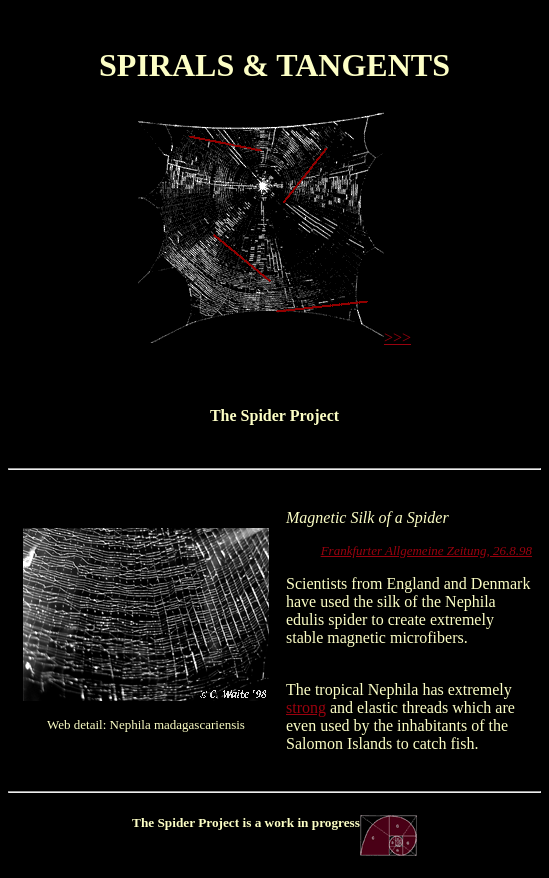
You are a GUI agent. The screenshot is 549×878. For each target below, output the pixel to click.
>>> (397, 337)
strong (306, 707)
